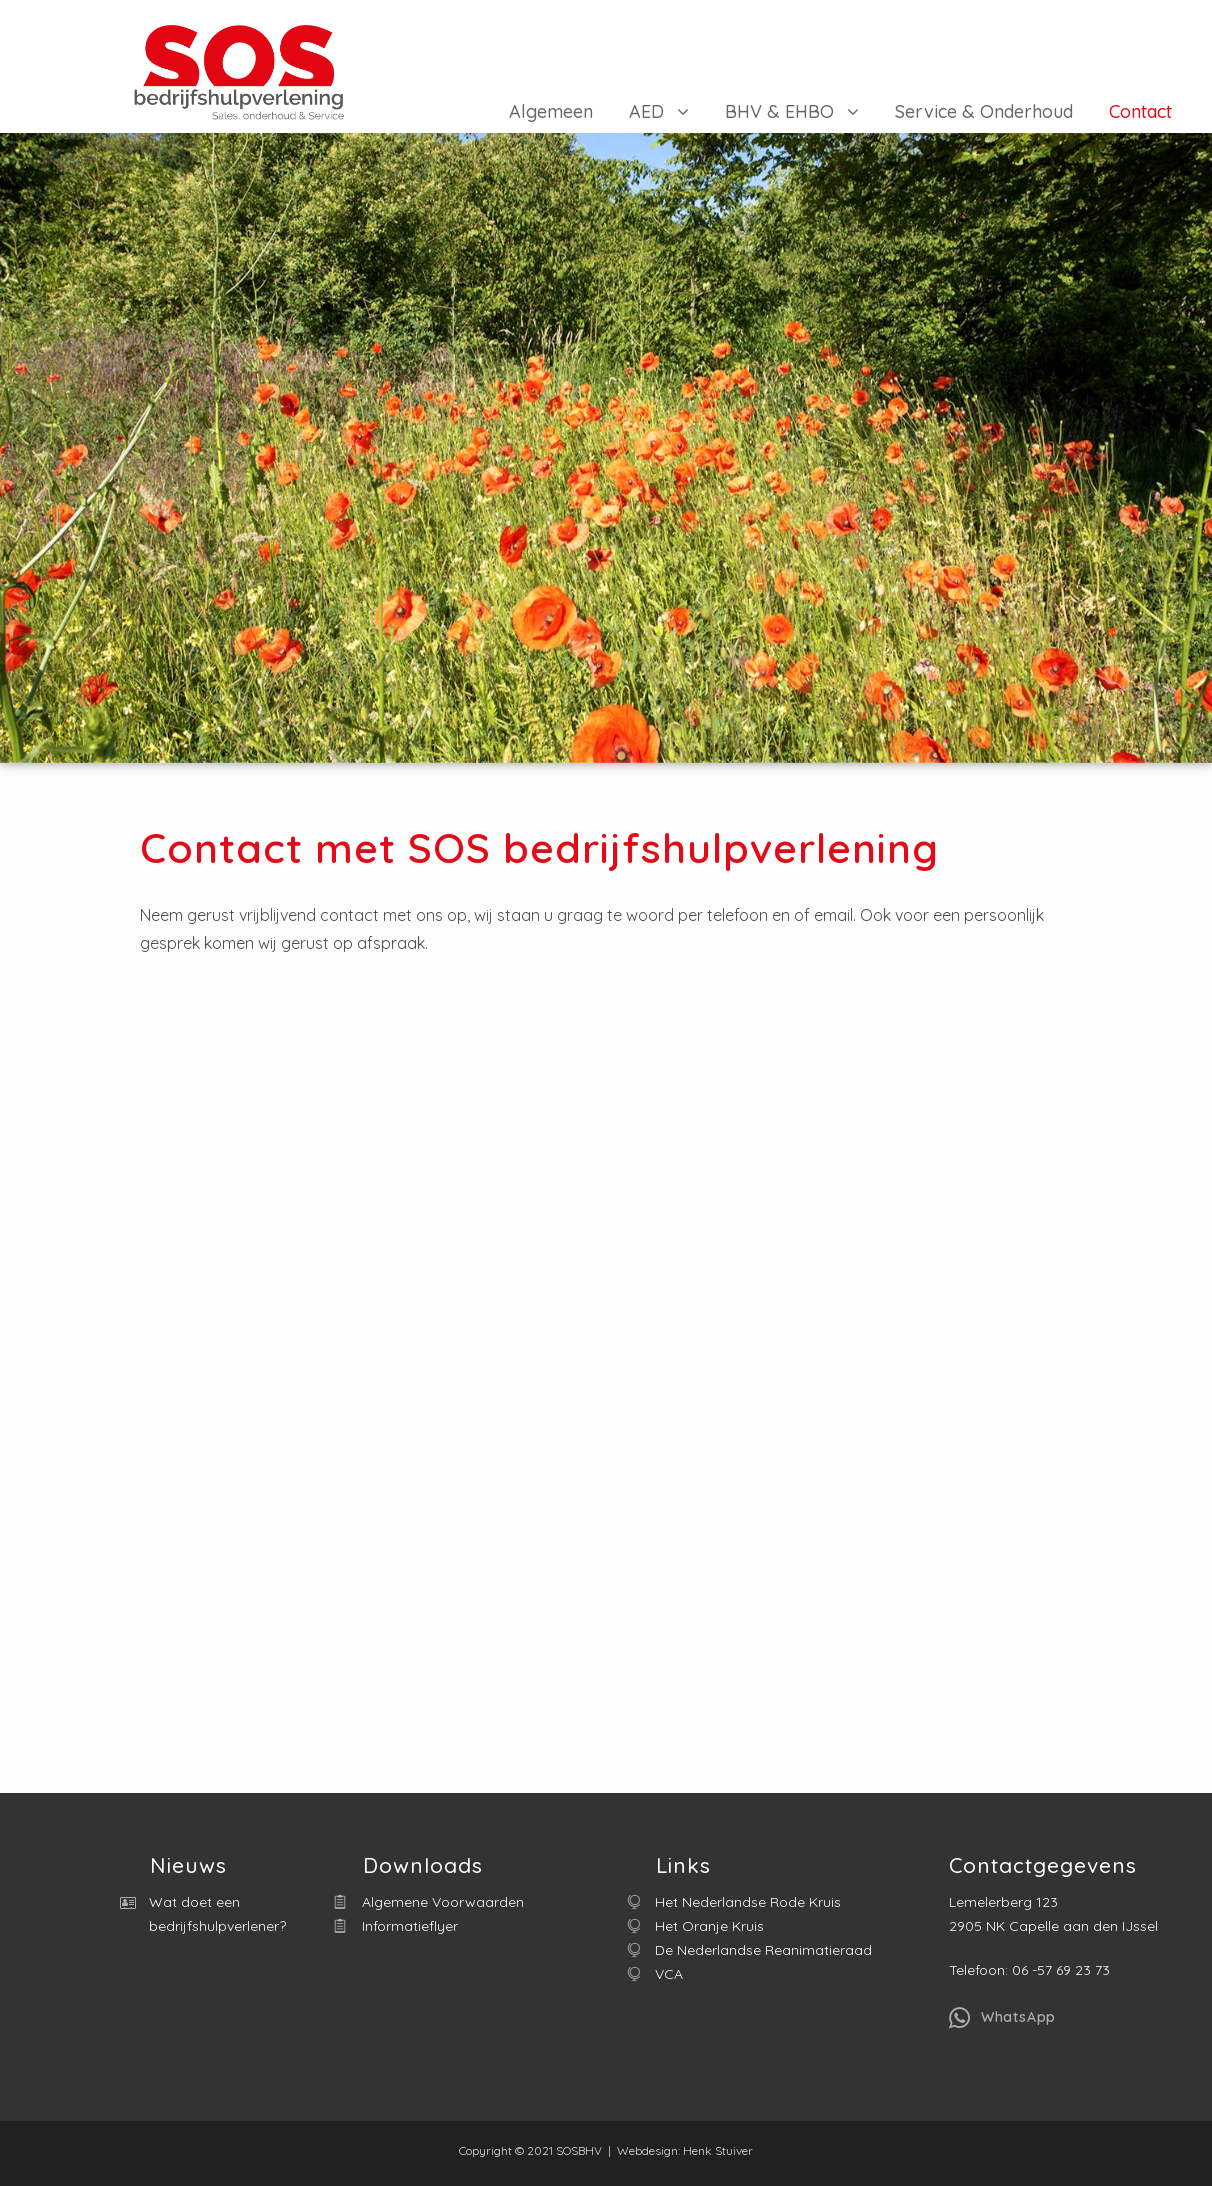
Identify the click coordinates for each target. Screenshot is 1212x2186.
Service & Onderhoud (984, 111)
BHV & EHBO (779, 111)
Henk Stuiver (718, 2150)
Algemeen (551, 111)
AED (646, 111)
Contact (1140, 111)
